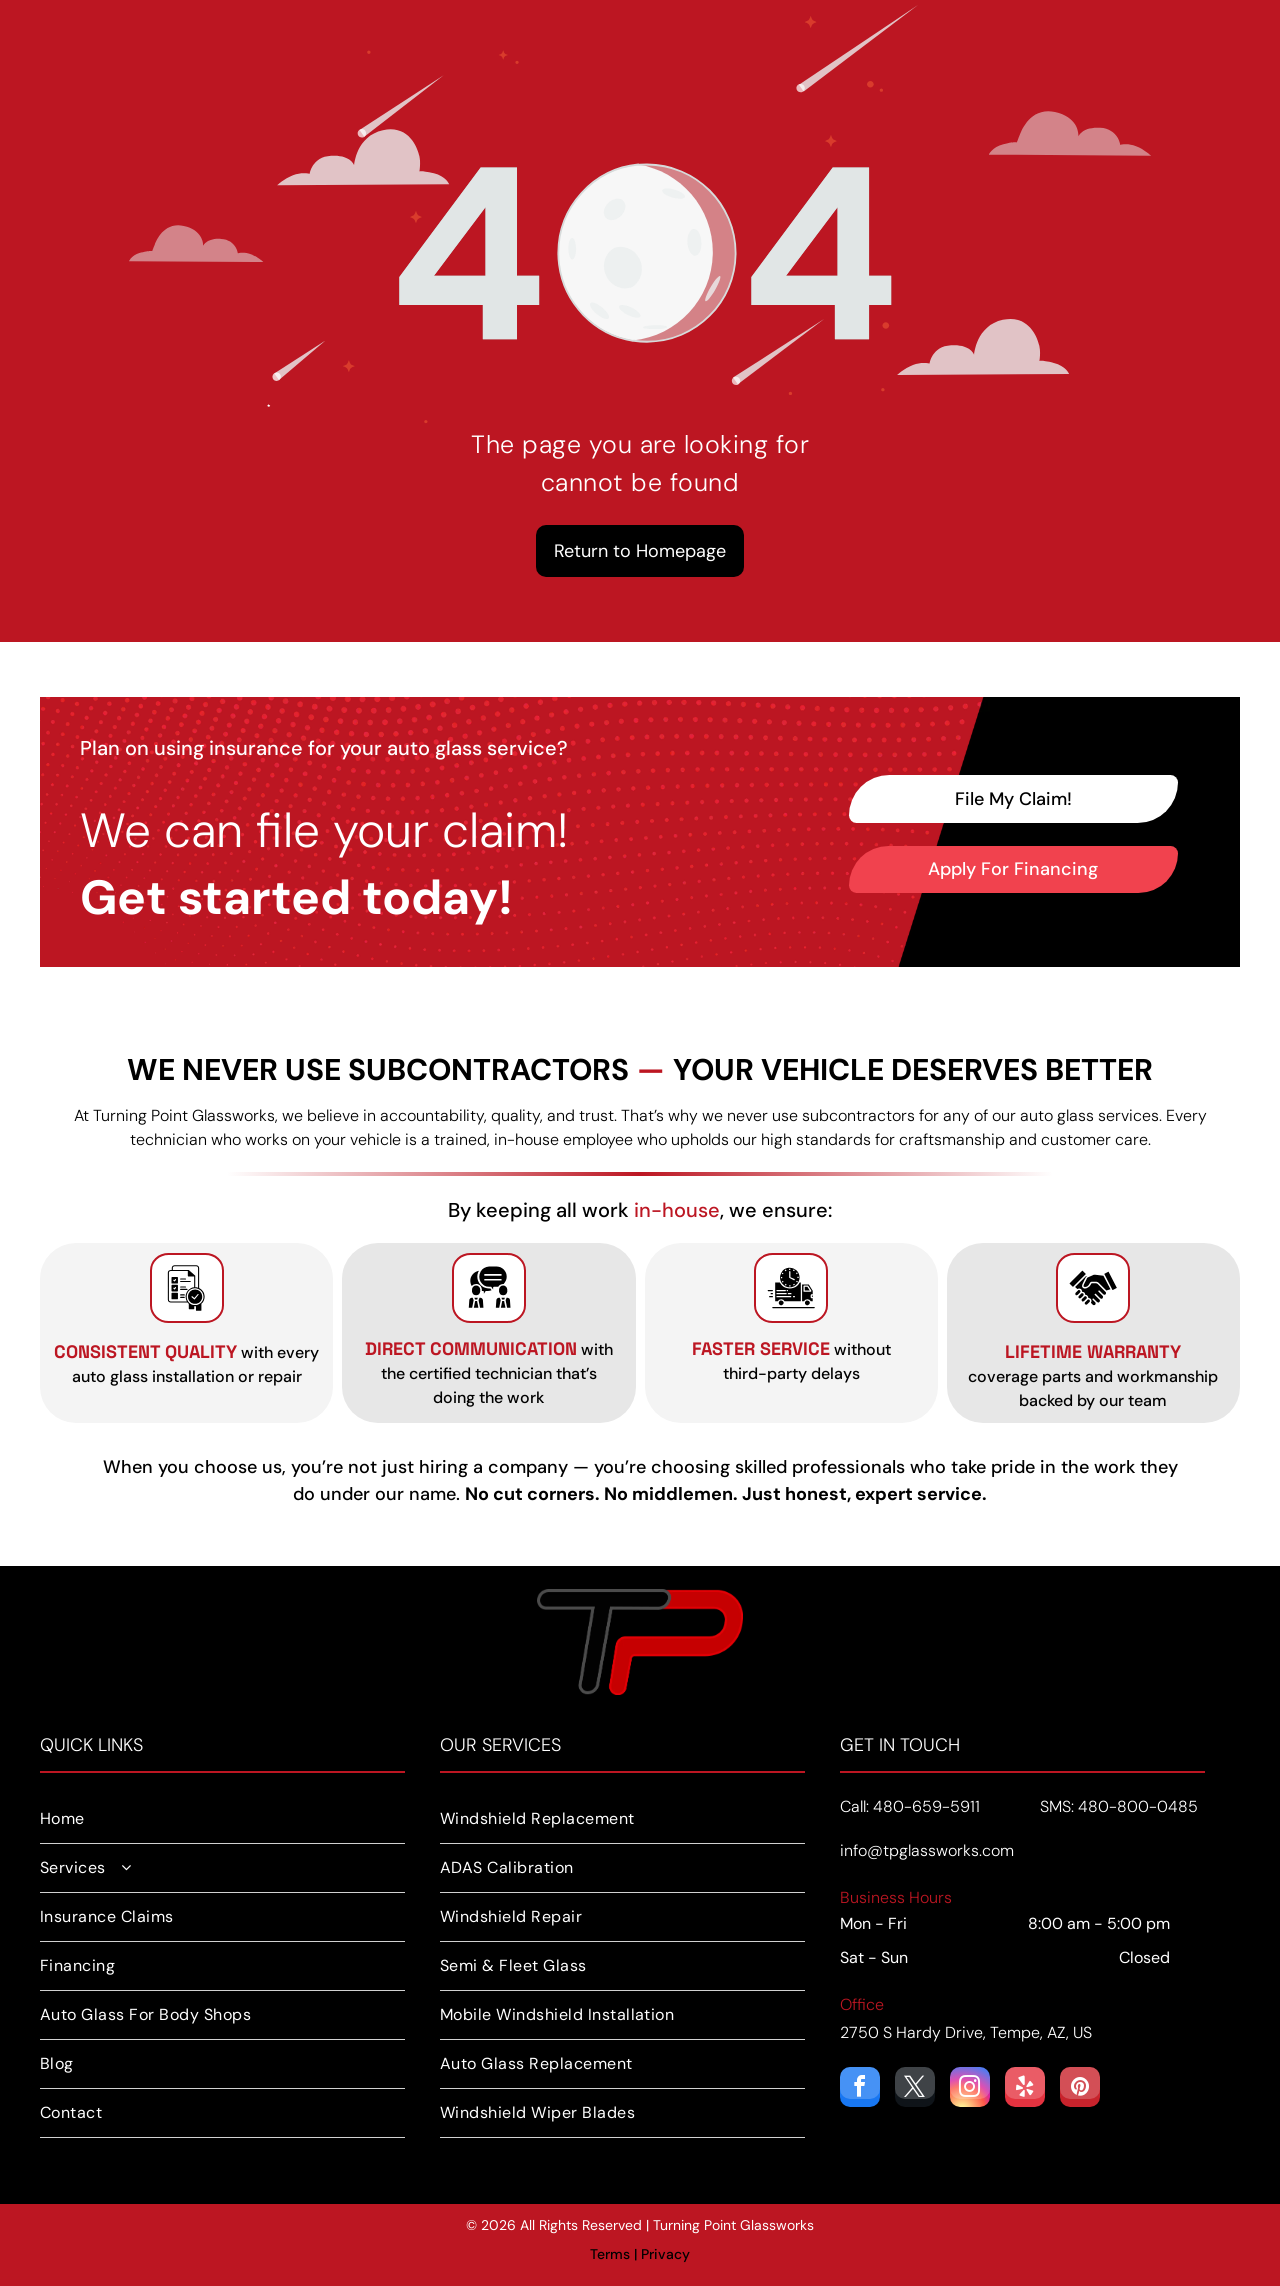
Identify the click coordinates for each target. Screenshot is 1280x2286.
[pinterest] (1080, 2089)
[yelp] (1025, 2089)
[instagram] (970, 2089)
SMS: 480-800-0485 (1119, 1806)
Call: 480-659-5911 (910, 1806)
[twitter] (915, 2089)
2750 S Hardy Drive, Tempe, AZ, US (966, 2032)
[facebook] (860, 2089)
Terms (610, 2254)
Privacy (665, 2254)
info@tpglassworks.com (927, 1850)
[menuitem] (222, 1819)
